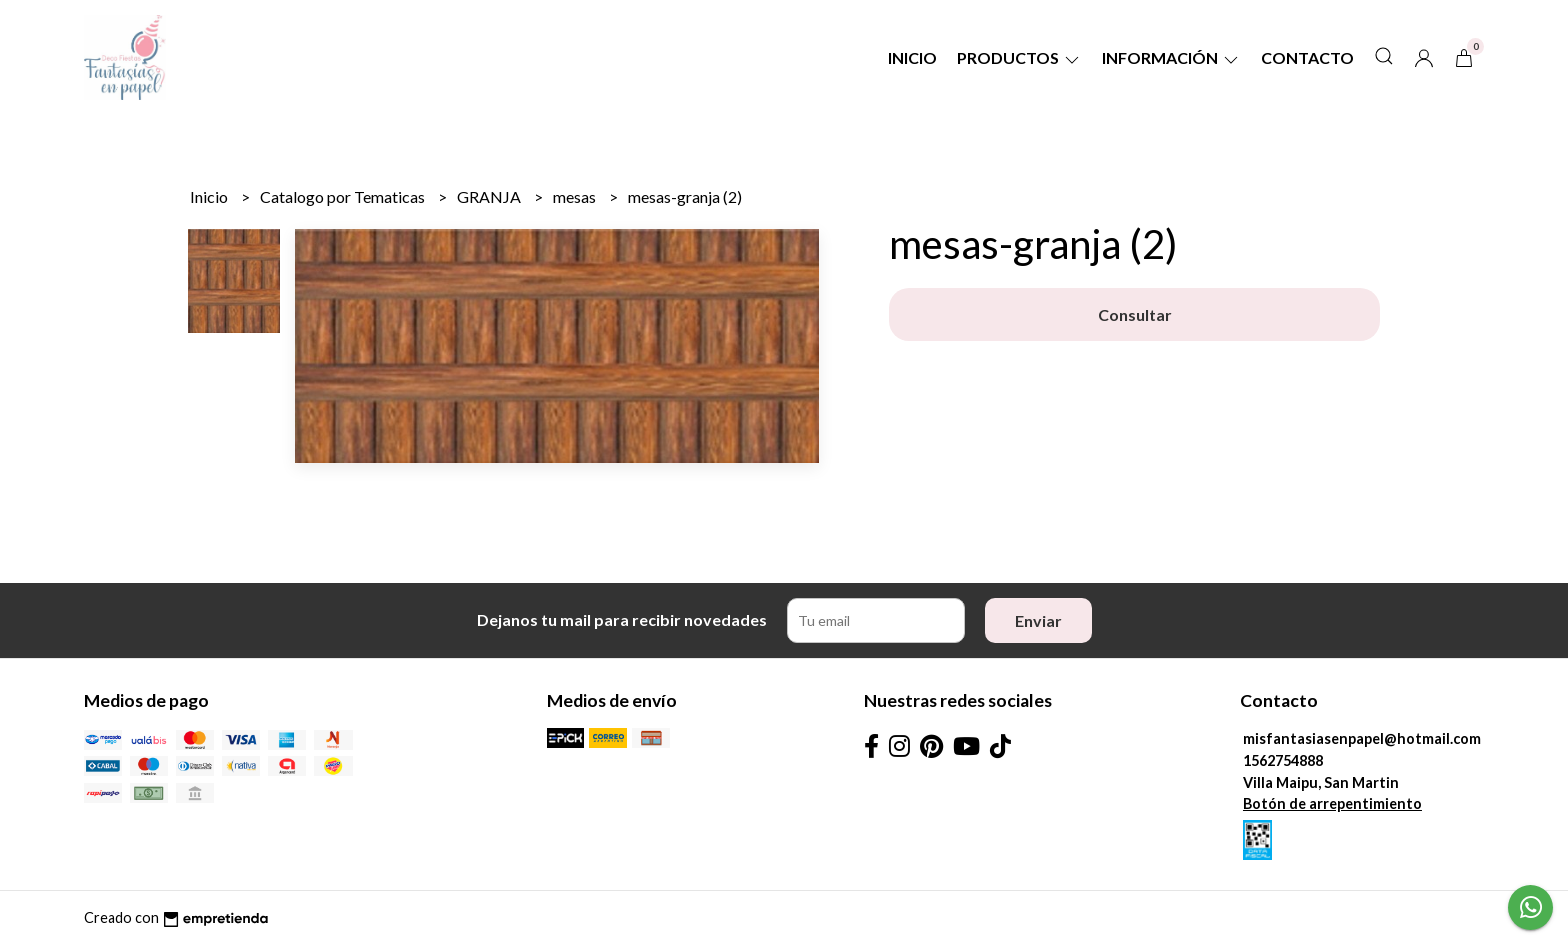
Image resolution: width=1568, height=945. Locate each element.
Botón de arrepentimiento (1332, 803)
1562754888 (1283, 760)
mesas (576, 196)
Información (1171, 57)
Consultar (1135, 314)
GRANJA (490, 196)
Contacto (1307, 57)
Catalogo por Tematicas (344, 196)
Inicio (912, 57)
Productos (1019, 57)
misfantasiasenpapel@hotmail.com (1362, 738)
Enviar (1038, 620)
